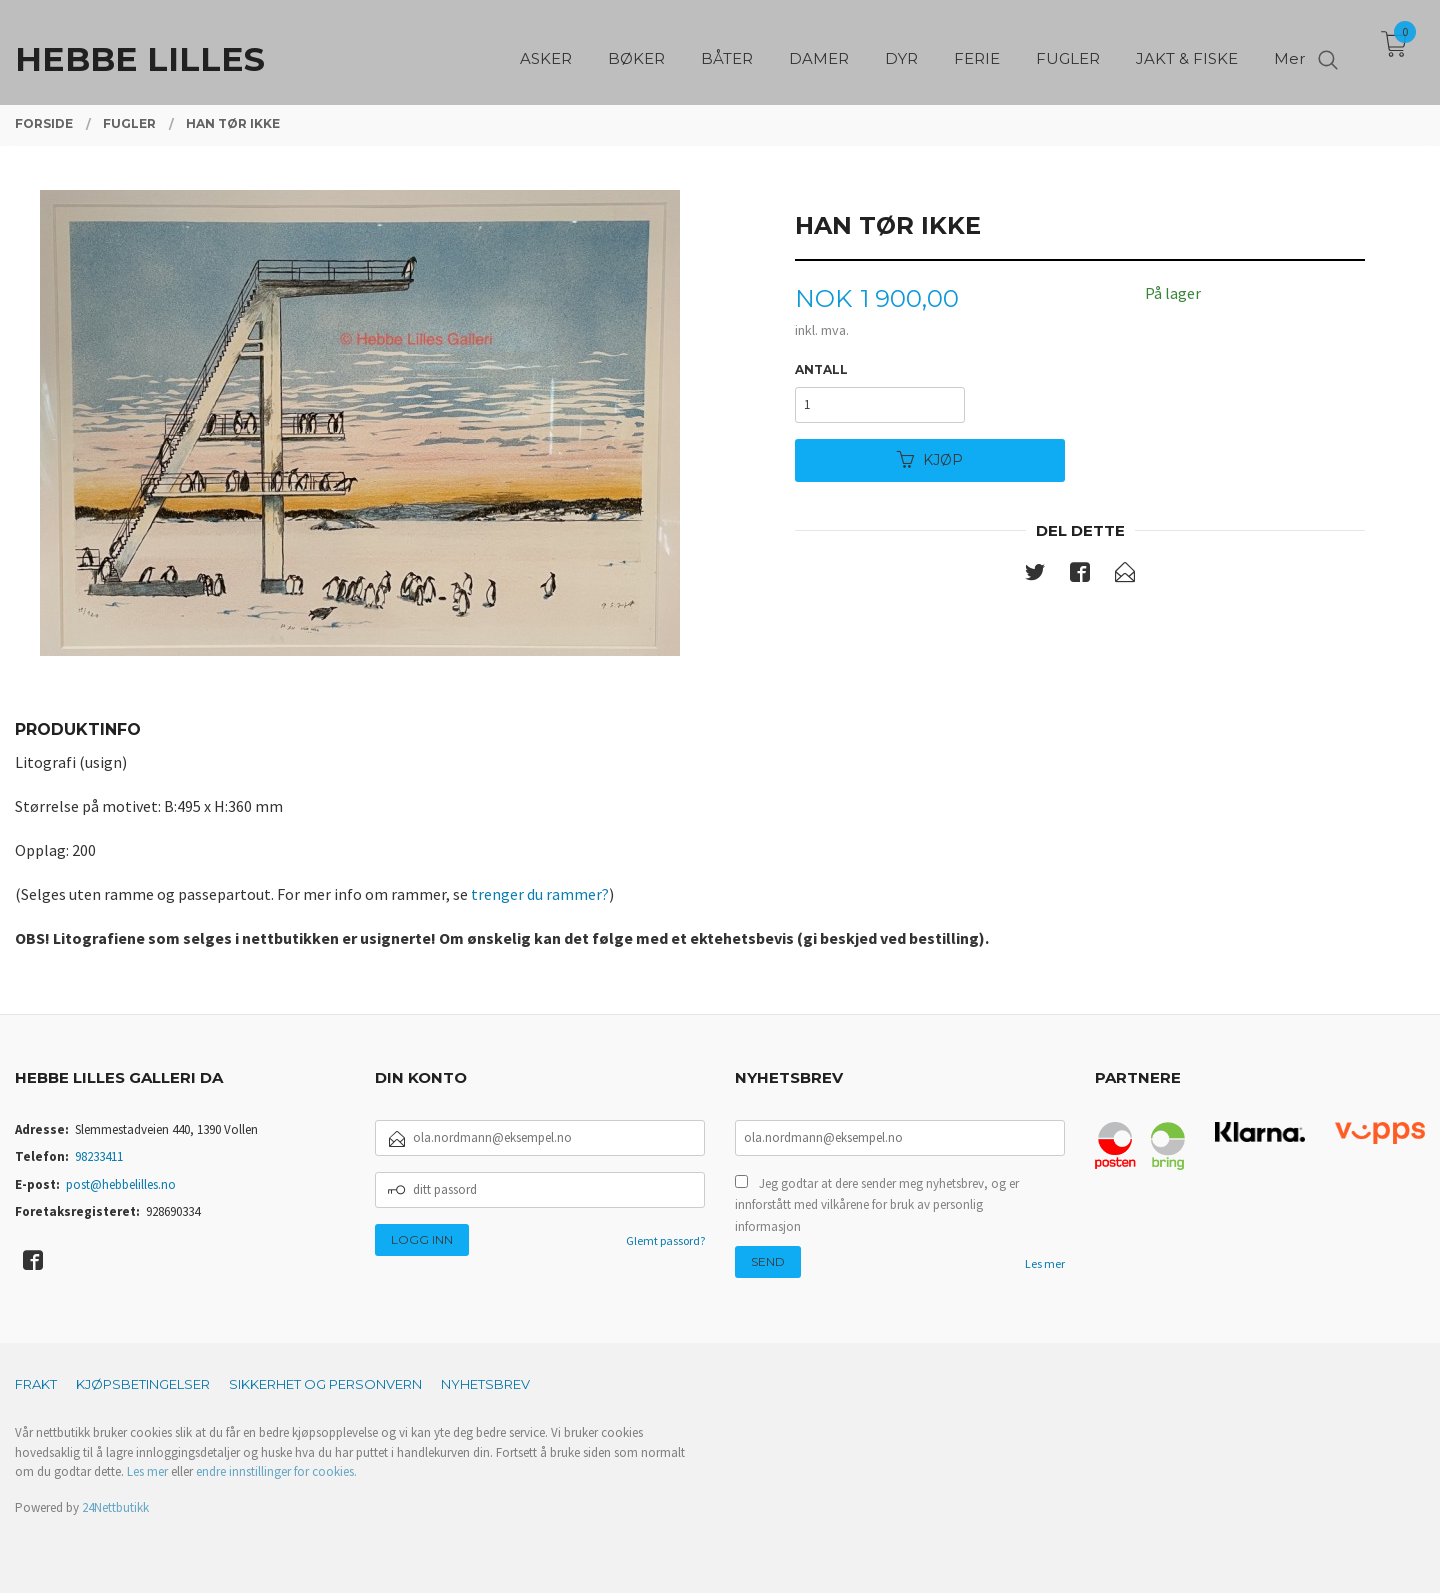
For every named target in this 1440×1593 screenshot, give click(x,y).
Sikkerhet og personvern (325, 1384)
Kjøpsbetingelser (143, 1384)
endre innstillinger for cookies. (276, 1471)
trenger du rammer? (540, 894)
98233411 (99, 1156)
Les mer (1045, 1263)
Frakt (36, 1384)
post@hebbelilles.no (121, 1184)
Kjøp (930, 460)
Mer (1289, 50)
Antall (821, 369)
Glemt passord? (665, 1240)
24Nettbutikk (115, 1507)
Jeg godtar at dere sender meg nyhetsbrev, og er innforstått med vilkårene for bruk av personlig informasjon (877, 1205)
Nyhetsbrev (485, 1384)
